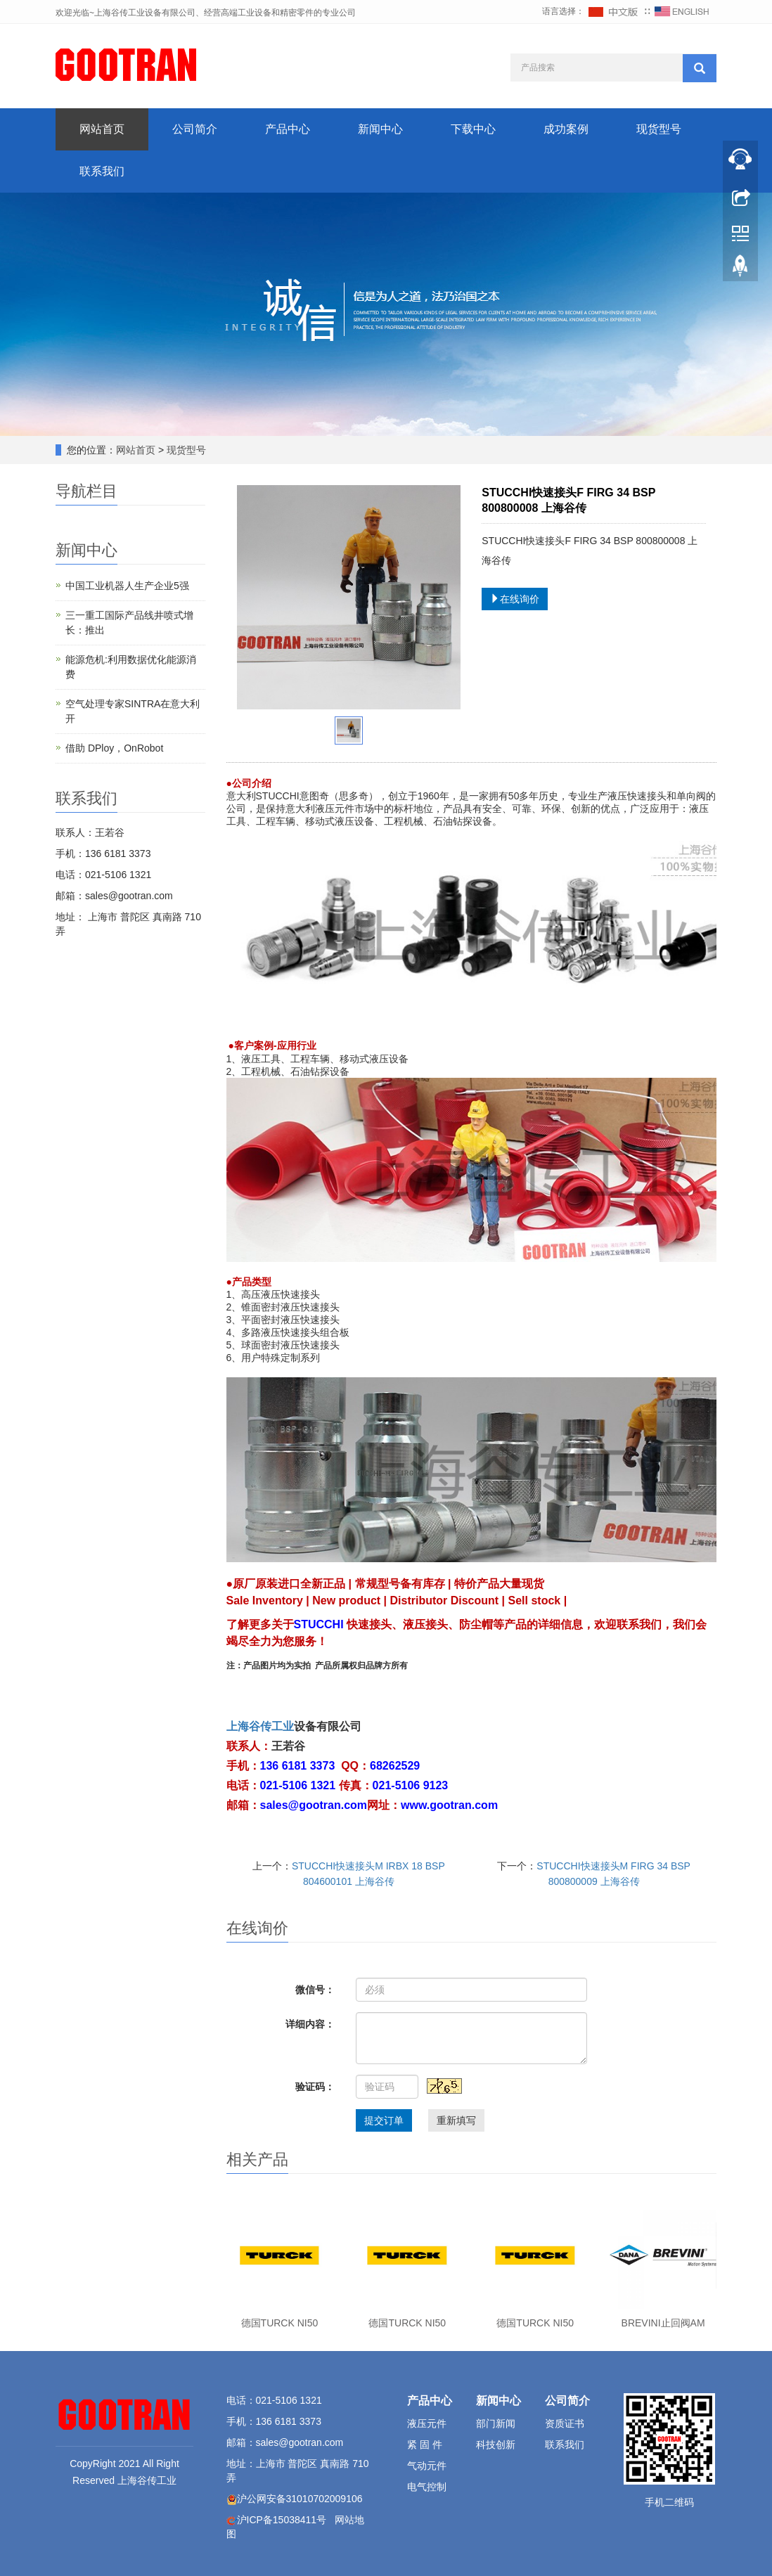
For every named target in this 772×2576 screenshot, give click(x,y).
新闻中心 (380, 129)
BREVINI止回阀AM (663, 2323)
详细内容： (310, 2024)
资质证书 (564, 2423)
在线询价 (514, 599)
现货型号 (658, 129)
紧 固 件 (424, 2444)
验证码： (315, 2086)
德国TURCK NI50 (280, 2323)
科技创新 (495, 2444)
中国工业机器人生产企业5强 (127, 585)
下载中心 (473, 129)
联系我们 (101, 171)
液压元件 (426, 2423)
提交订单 (384, 2120)
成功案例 (565, 129)
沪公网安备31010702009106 (300, 2498)
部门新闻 (495, 2423)
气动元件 (426, 2465)
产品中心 (287, 129)
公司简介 (194, 129)
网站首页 (101, 129)
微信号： (315, 1989)
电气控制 (426, 2486)
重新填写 (456, 2120)
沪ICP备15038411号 (282, 2519)
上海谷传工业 (260, 1726)
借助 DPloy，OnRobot (114, 748)
